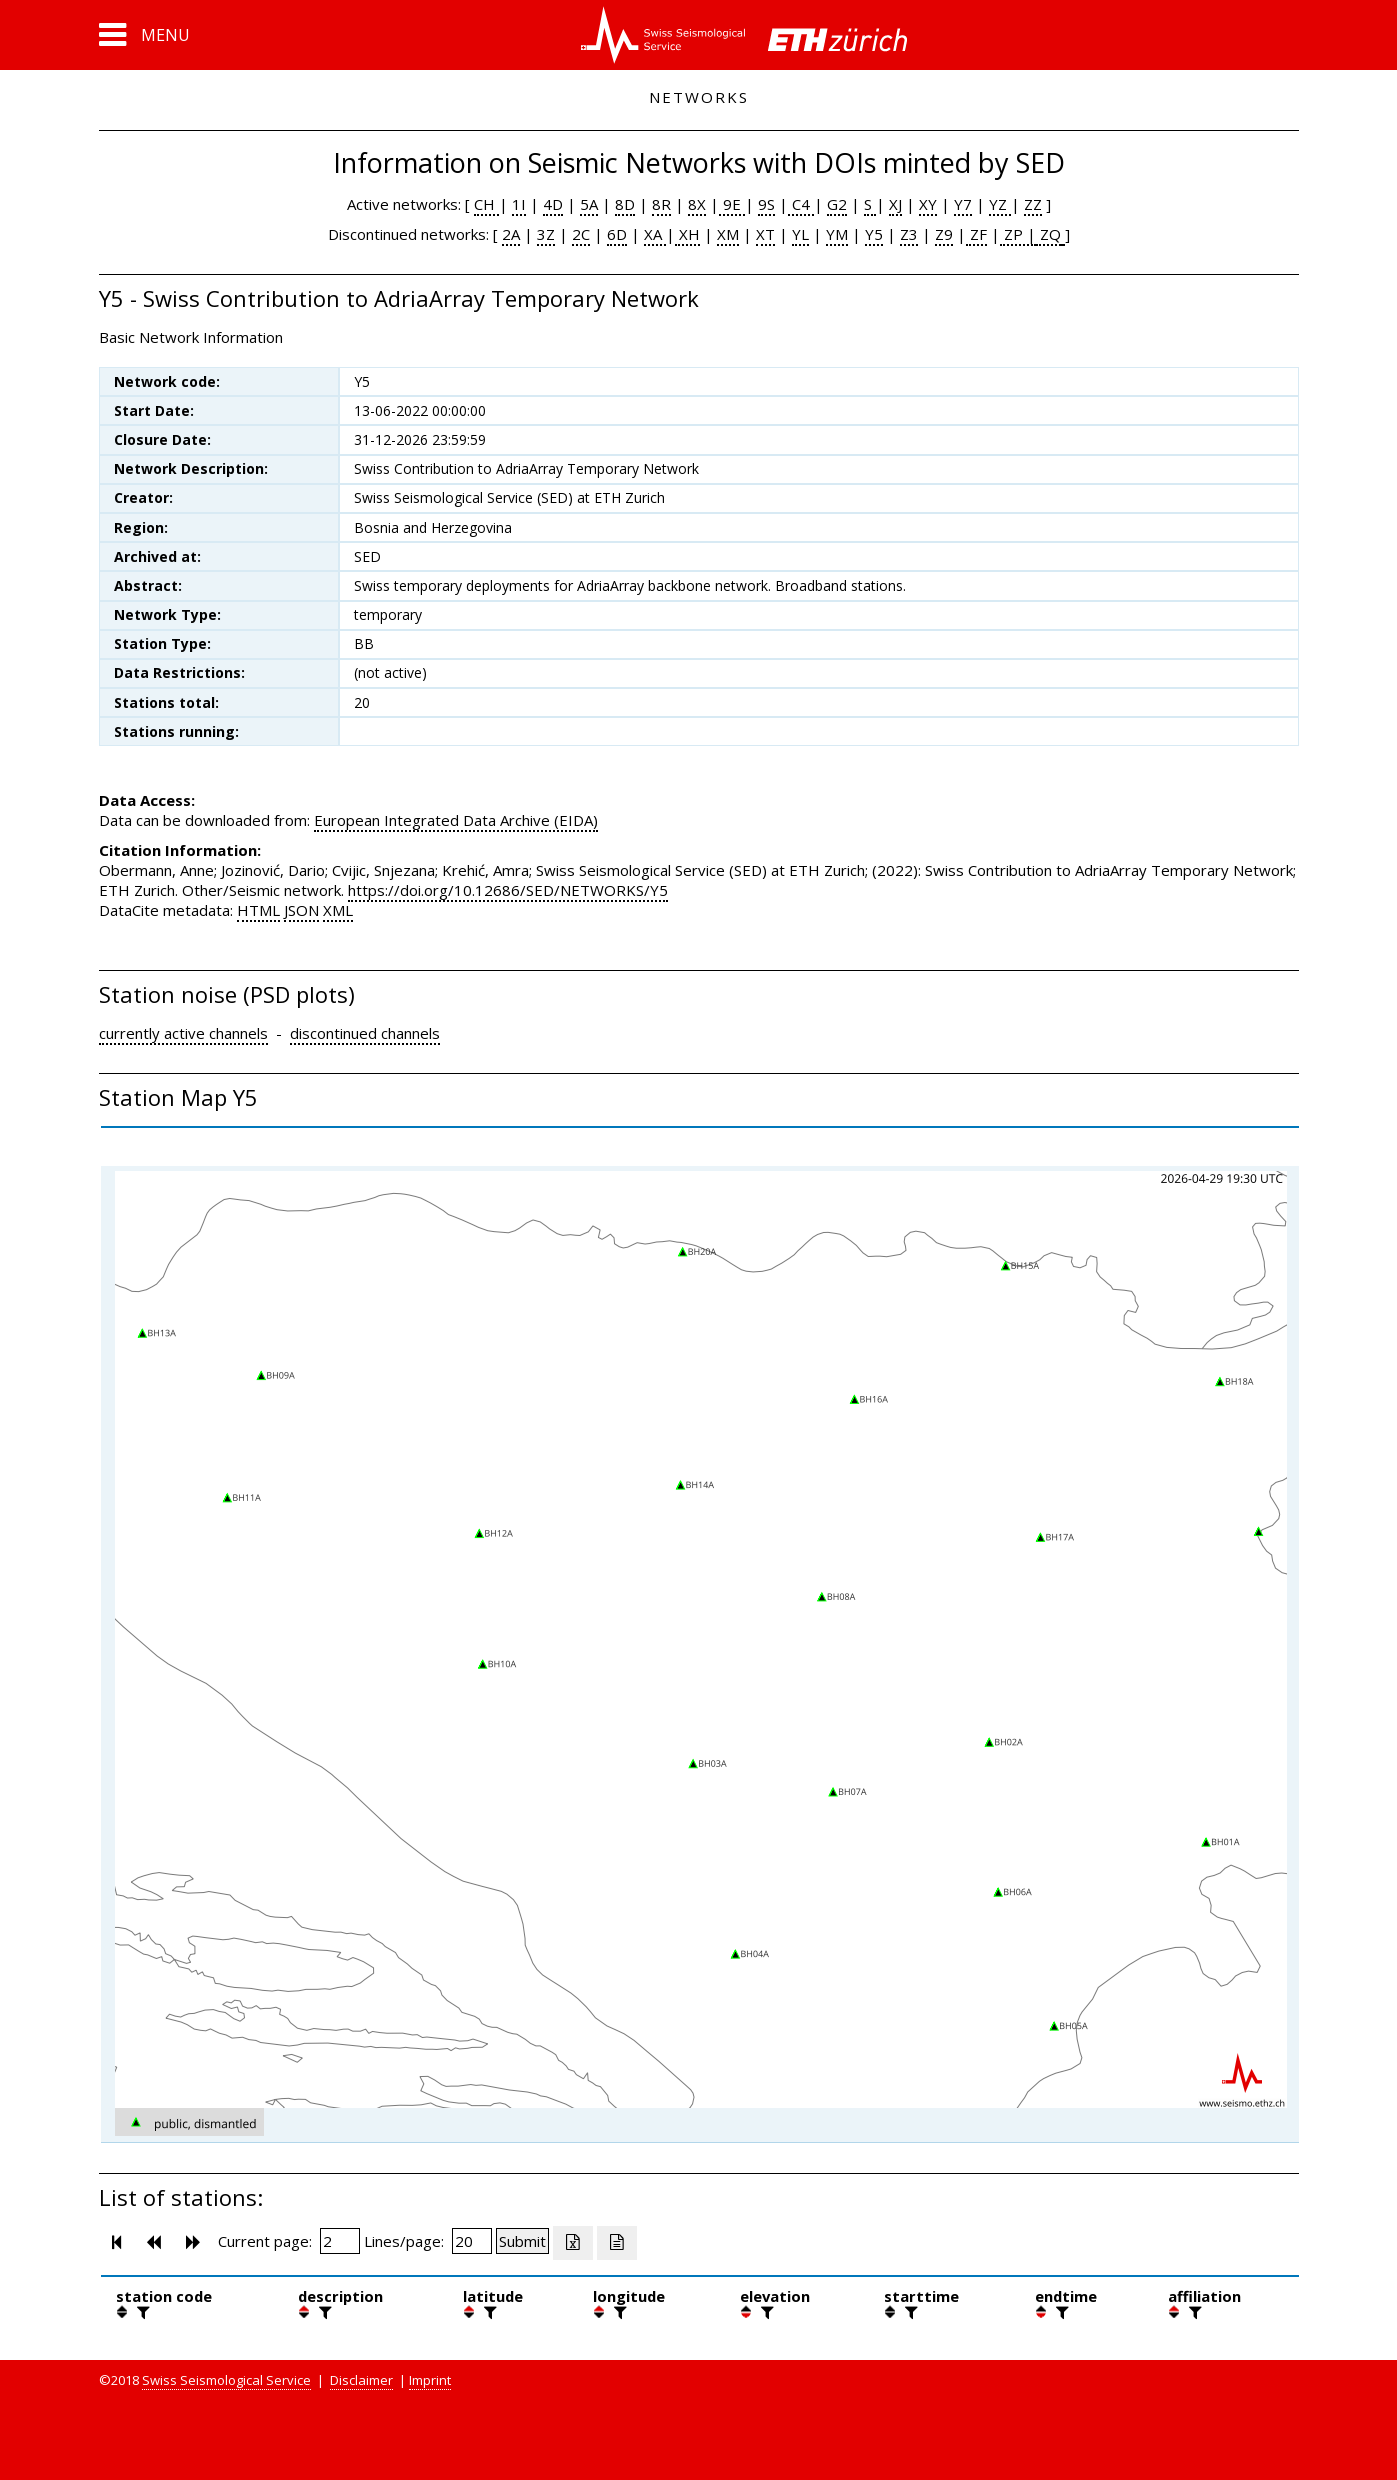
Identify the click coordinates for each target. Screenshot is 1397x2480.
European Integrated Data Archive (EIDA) (456, 820)
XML (338, 910)
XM (728, 234)
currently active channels (183, 1033)
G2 (837, 204)
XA (655, 234)
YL (800, 234)
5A (589, 204)
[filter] (141, 2312)
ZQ (1048, 234)
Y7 (963, 204)
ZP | (1018, 234)
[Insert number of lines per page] (472, 2241)
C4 (801, 204)
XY (928, 204)
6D (617, 234)
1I (519, 204)
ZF (976, 234)
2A (511, 234)
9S (766, 204)
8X (697, 204)
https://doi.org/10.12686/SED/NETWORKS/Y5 (508, 890)
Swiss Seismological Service (226, 2380)
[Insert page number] (340, 2241)
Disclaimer (361, 2380)
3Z (546, 234)
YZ (1000, 204)
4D (553, 204)
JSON (301, 910)
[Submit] (522, 2241)
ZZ (1033, 204)
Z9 (944, 234)
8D (625, 204)
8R (661, 204)
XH (687, 234)
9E (732, 204)
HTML (258, 910)
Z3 (909, 234)
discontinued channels (365, 1033)
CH (486, 204)
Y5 (874, 234)
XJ (895, 204)
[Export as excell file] (573, 2243)
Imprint (430, 2380)
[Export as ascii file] (617, 2243)
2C (581, 234)
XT (765, 234)
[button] (144, 35)
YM (837, 234)
